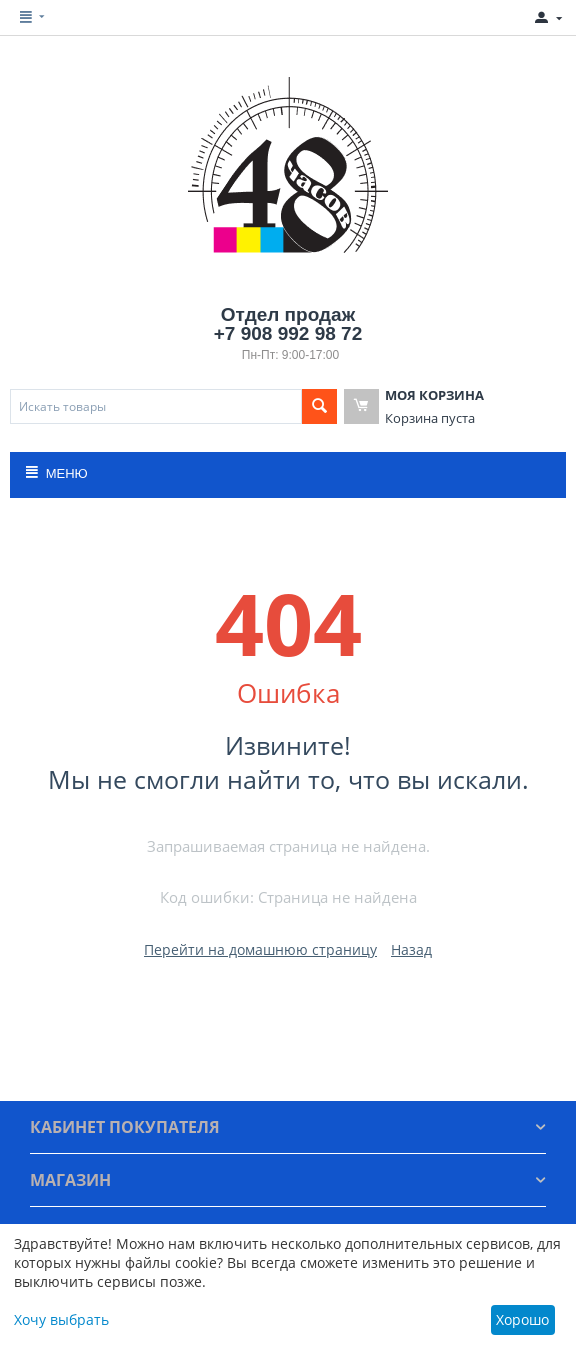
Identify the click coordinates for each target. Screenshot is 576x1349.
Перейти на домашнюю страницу (260, 949)
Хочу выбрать (61, 1319)
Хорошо (522, 1319)
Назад (411, 949)
